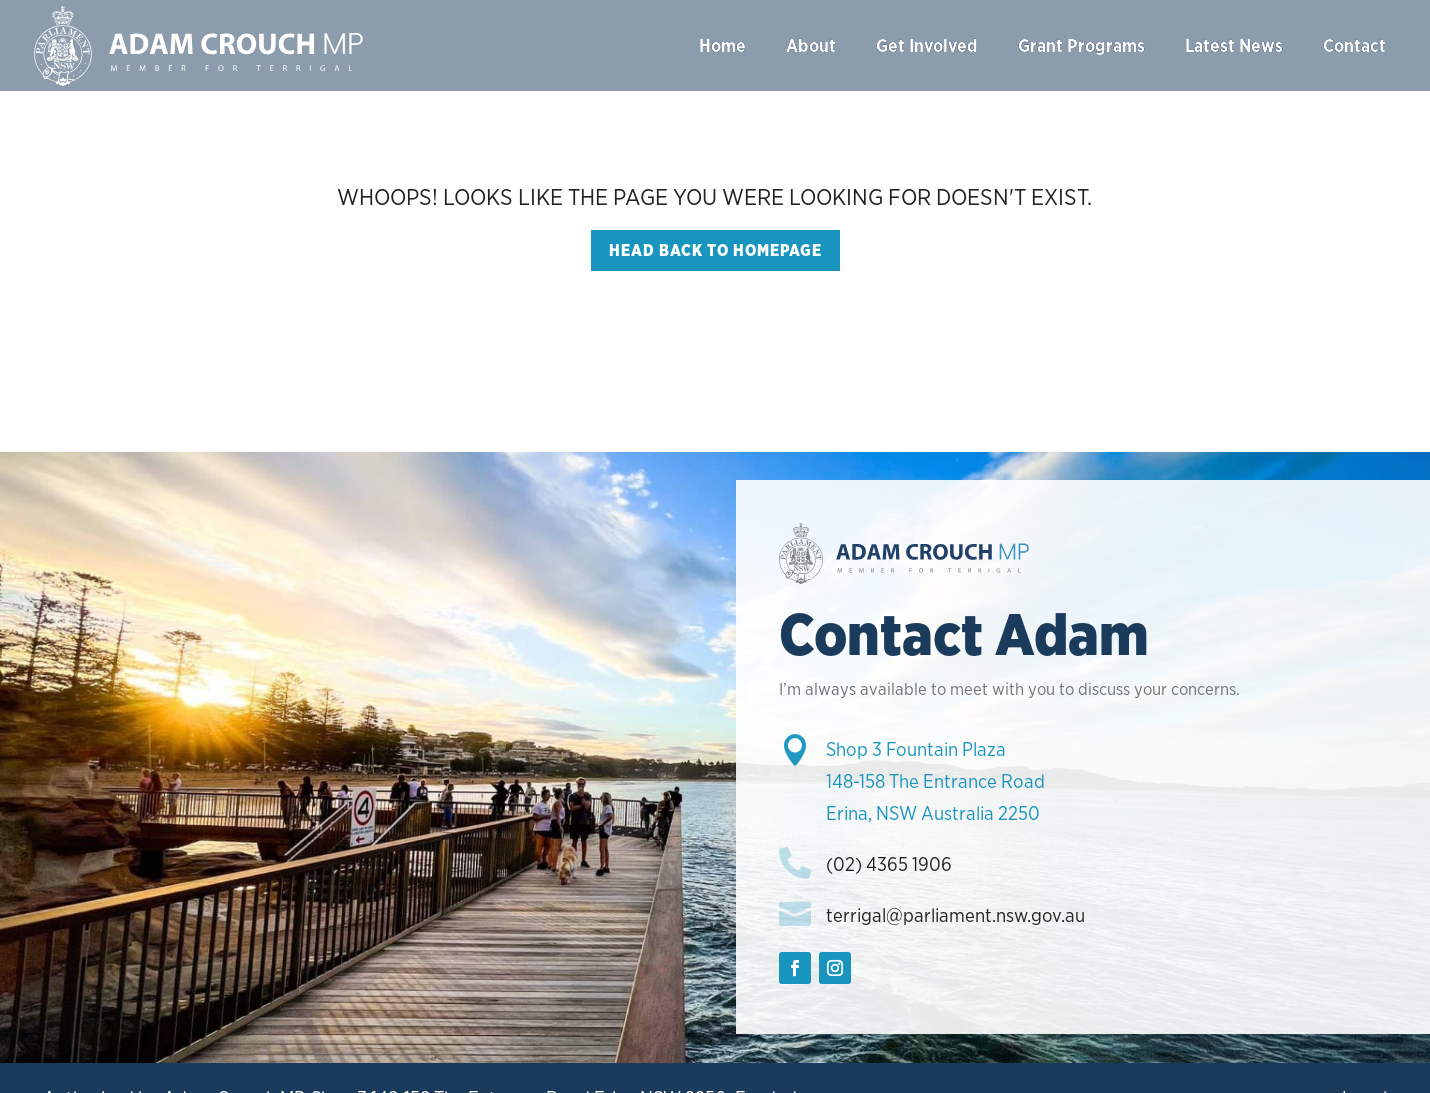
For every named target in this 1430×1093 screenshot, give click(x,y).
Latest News (1234, 45)
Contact (1354, 45)
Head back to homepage (715, 250)
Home (722, 45)
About (811, 45)
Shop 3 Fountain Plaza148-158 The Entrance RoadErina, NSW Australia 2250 (935, 782)
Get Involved (927, 45)
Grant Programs (1081, 45)
